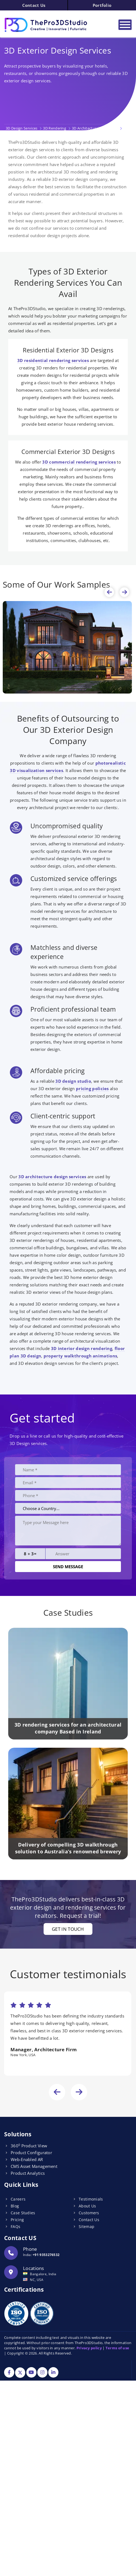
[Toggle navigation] (125, 24)
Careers (18, 2199)
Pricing (17, 2219)
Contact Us (34, 5)
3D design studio (73, 1081)
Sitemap (86, 2226)
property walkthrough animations (80, 1356)
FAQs (15, 2226)
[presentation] (109, 592)
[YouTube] (31, 2372)
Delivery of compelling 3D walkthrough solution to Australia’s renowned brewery (68, 1848)
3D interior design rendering (81, 1348)
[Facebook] (9, 2372)
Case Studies (23, 2212)
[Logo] (52, 24)
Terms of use (117, 2347)
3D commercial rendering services (79, 462)
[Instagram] (42, 2372)
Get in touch (68, 1929)
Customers (89, 2212)
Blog (15, 2206)
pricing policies (92, 1088)
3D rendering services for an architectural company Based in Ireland (68, 1728)
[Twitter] (20, 2372)
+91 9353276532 (46, 2254)
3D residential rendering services (53, 360)
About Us (87, 2206)
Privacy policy (89, 2347)
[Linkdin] (53, 2372)
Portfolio (102, 5)
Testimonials (91, 2199)
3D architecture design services (52, 1176)
